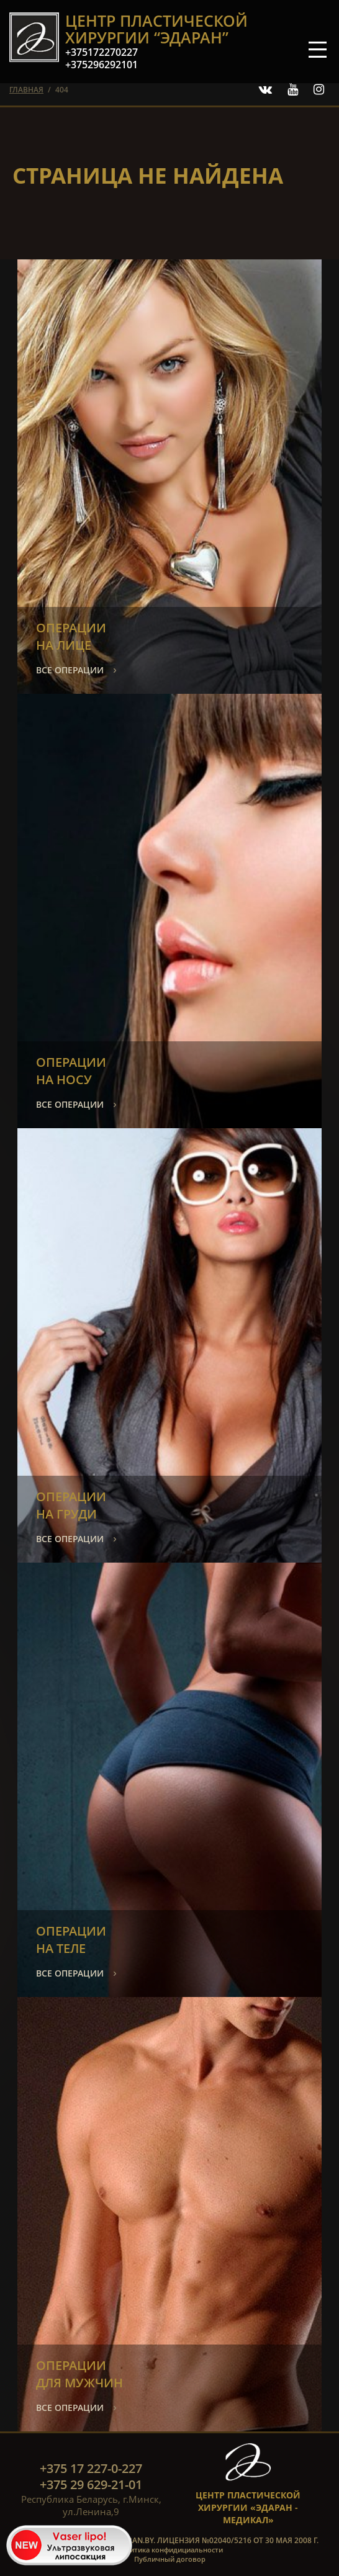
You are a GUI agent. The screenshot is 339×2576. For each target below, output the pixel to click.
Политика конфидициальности (169, 2549)
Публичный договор (170, 2559)
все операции (70, 670)
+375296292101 (101, 64)
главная (26, 89)
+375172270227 (101, 52)
